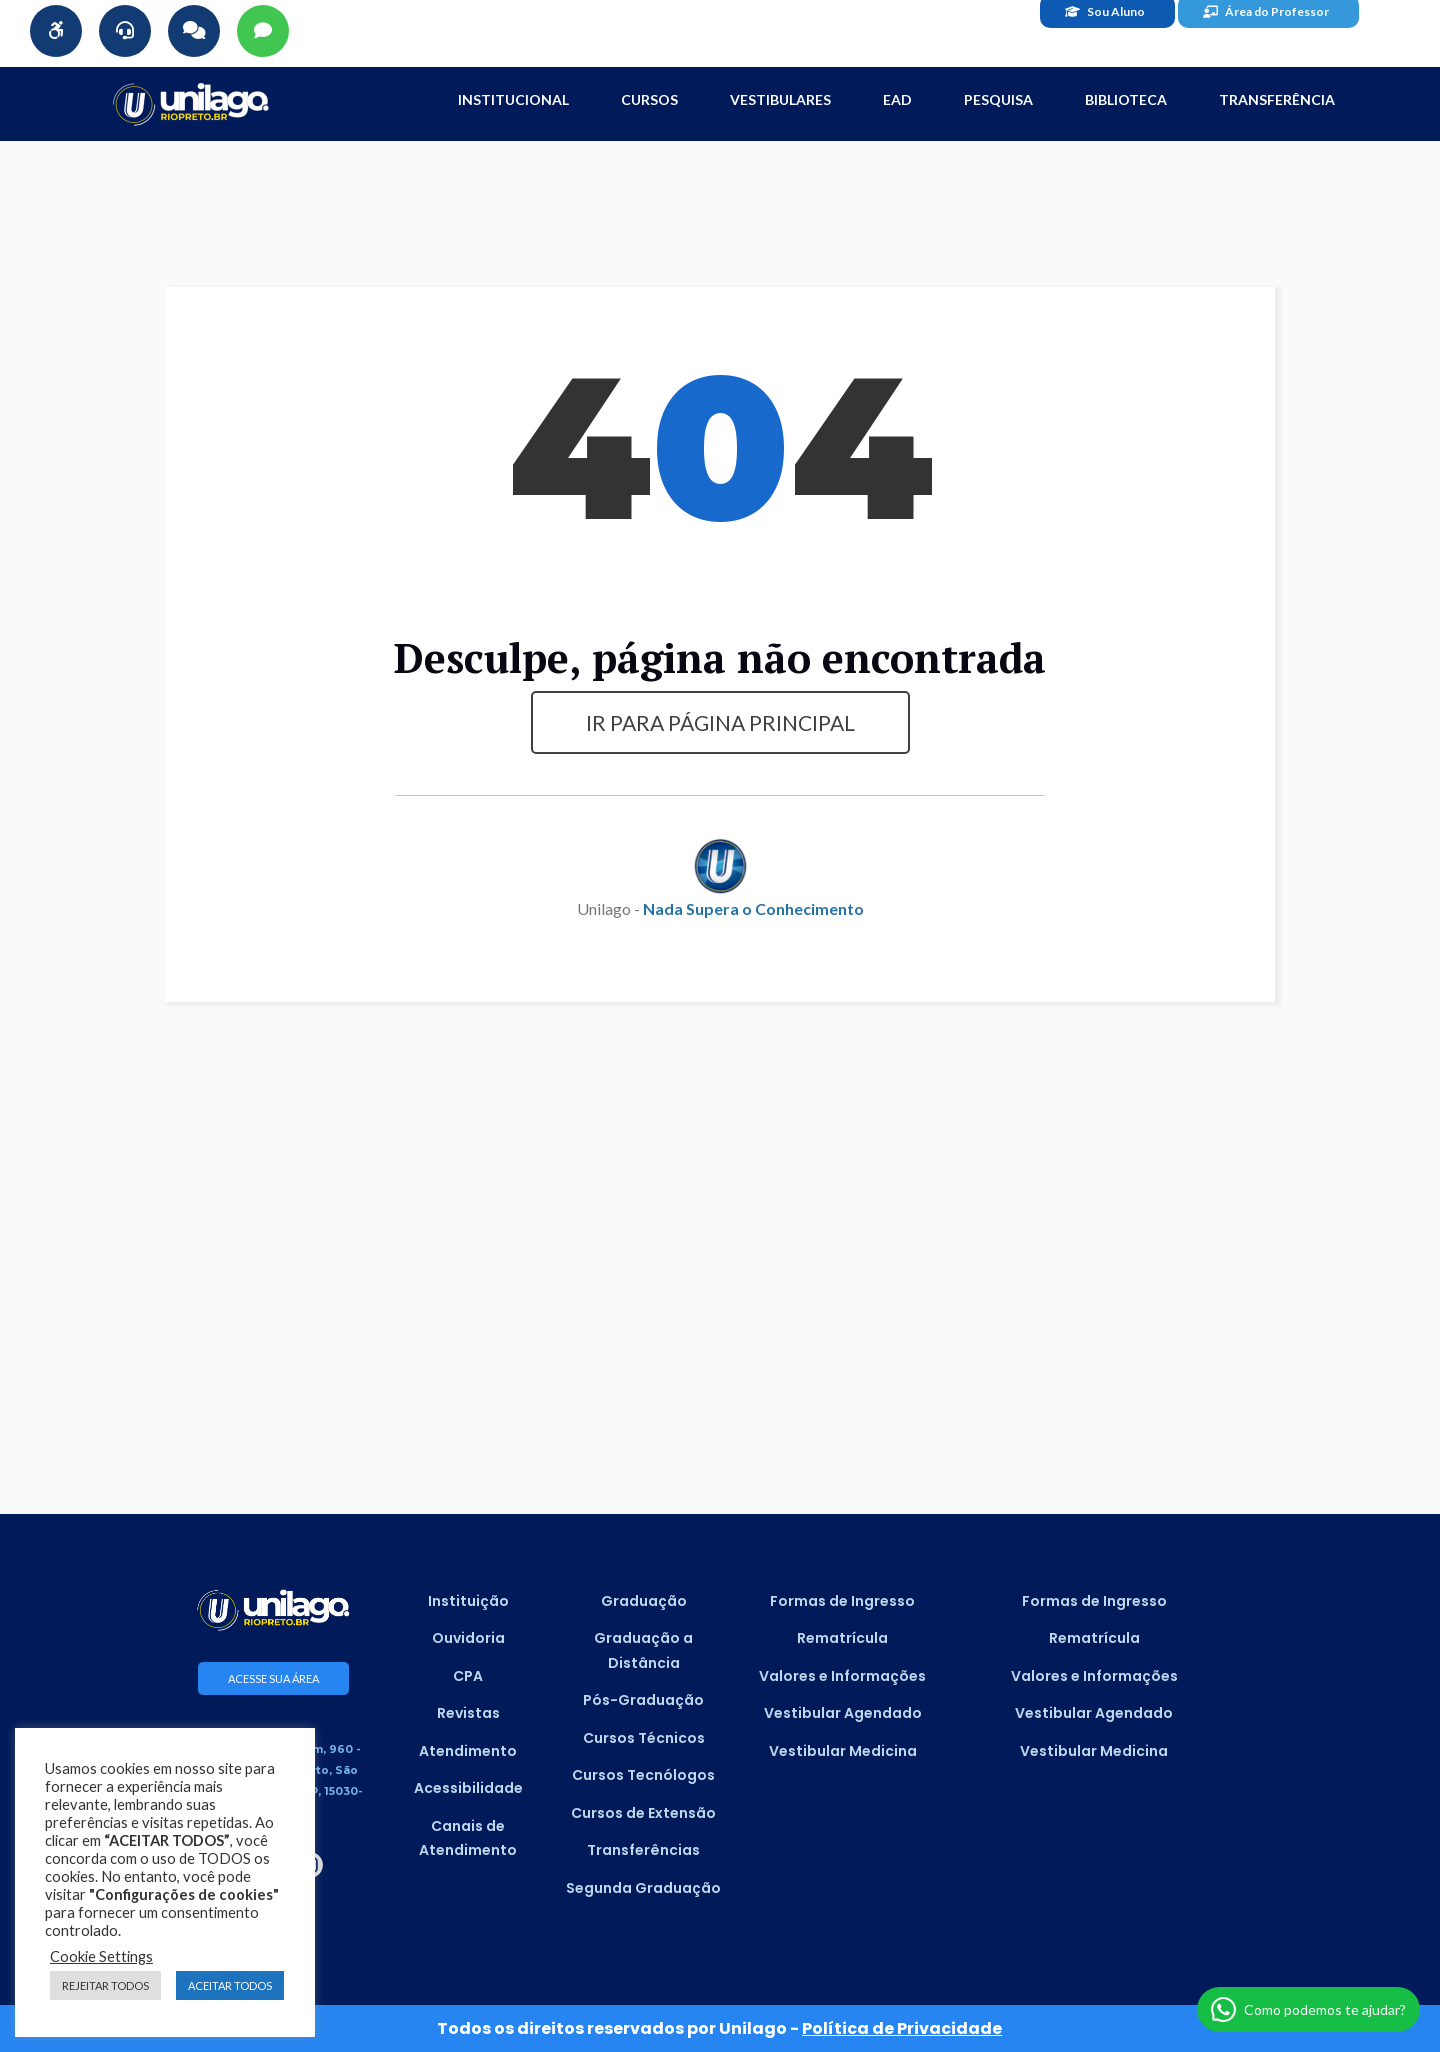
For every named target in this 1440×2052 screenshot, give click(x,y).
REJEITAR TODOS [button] (105, 1985)
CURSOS (649, 99)
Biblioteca (1126, 99)
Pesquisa (998, 99)
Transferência (1277, 99)
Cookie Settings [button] (101, 1956)
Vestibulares (780, 99)
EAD (897, 99)
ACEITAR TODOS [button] (230, 1985)
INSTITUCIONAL (513, 99)
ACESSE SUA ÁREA (273, 1678)
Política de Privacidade (902, 2028)
